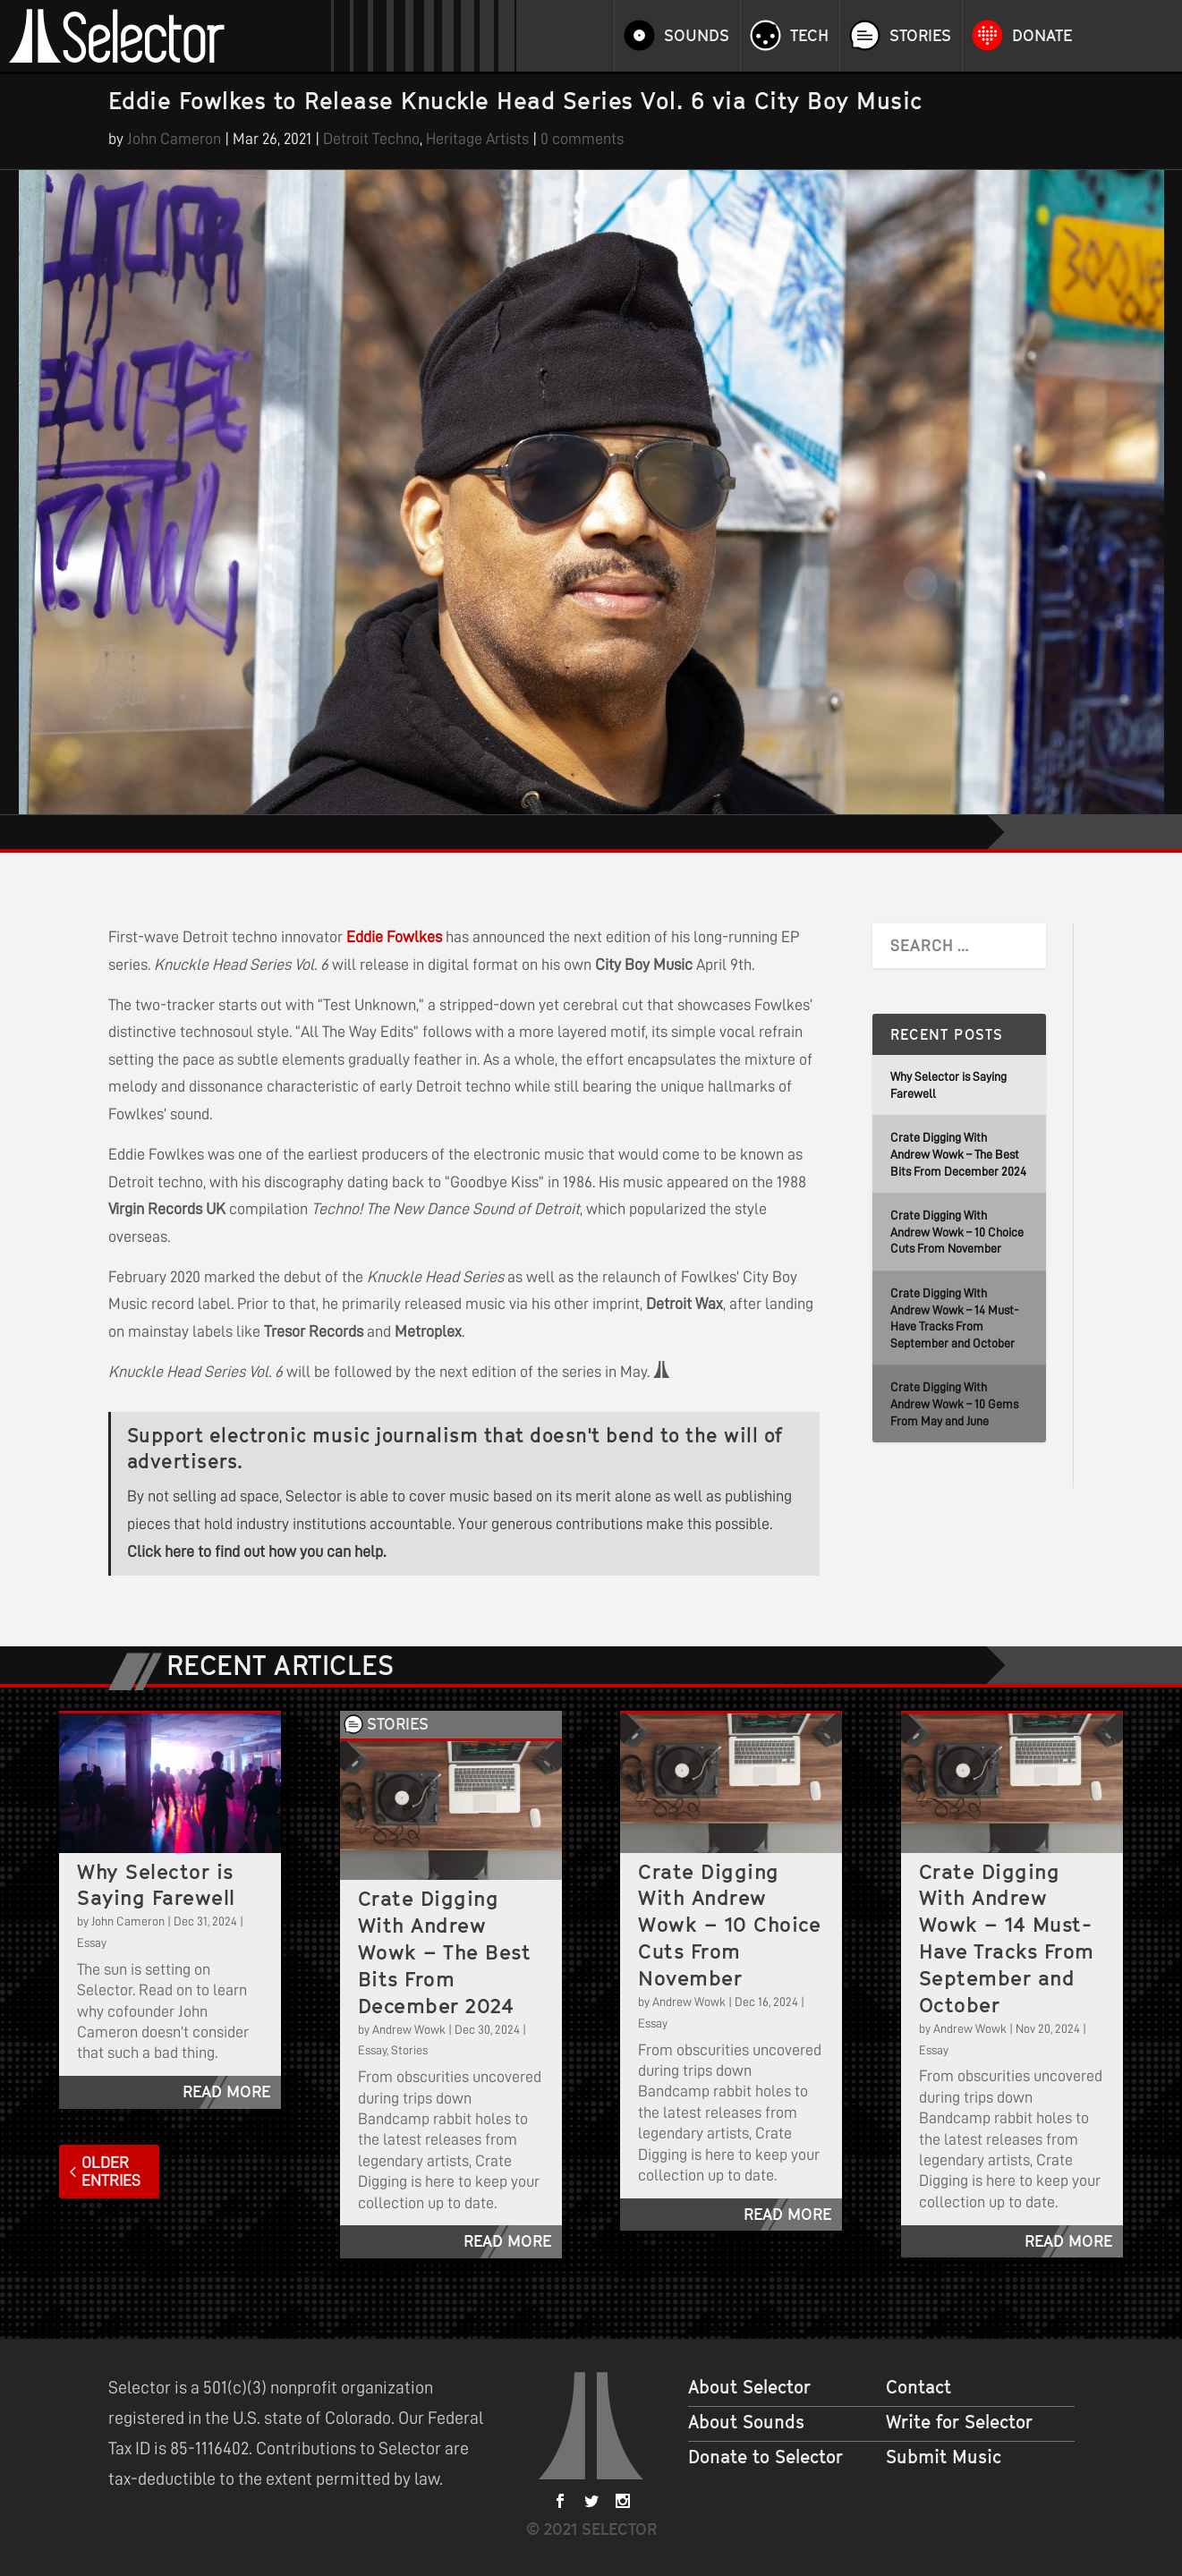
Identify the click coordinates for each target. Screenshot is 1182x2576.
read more (226, 2091)
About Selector (749, 2387)
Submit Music (943, 2457)
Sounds (696, 36)
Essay (91, 1942)
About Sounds (746, 2422)
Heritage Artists (477, 139)
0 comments (582, 139)
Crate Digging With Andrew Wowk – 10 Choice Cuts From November (957, 1231)
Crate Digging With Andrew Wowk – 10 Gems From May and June (954, 1403)
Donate (1042, 36)
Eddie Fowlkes (394, 937)
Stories (920, 36)
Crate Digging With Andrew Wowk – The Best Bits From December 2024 (958, 1154)
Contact (918, 2387)
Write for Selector (959, 2422)
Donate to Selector (765, 2457)
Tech (809, 36)
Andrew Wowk (409, 2029)
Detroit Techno (371, 139)
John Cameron (174, 139)
